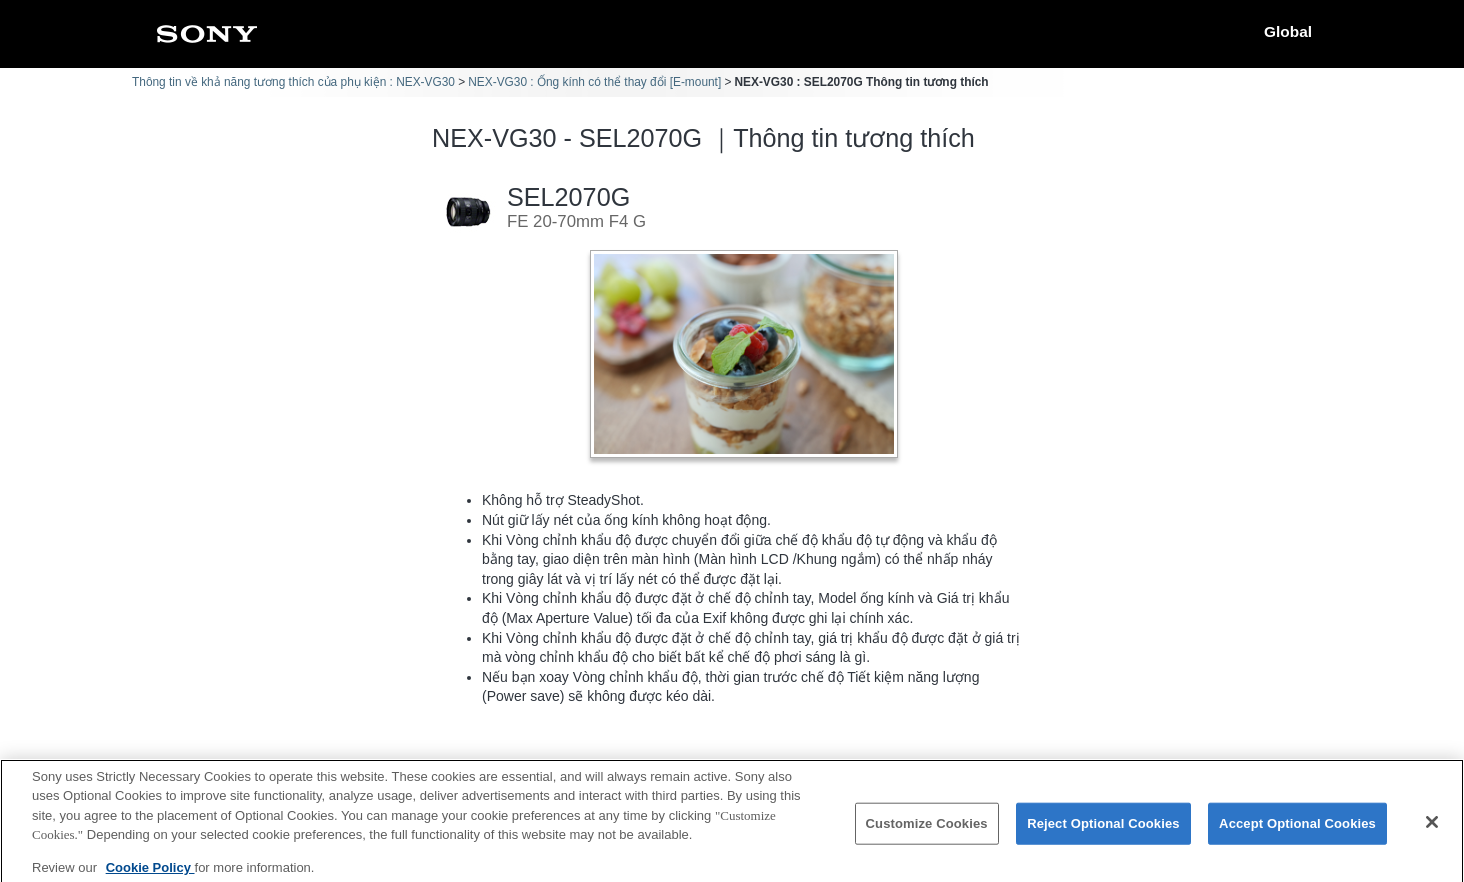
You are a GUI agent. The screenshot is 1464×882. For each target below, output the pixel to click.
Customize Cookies (927, 832)
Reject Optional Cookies (1103, 832)
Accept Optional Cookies (1297, 832)
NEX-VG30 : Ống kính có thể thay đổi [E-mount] (594, 82)
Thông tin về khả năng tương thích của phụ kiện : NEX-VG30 (293, 82)
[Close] (1432, 831)
